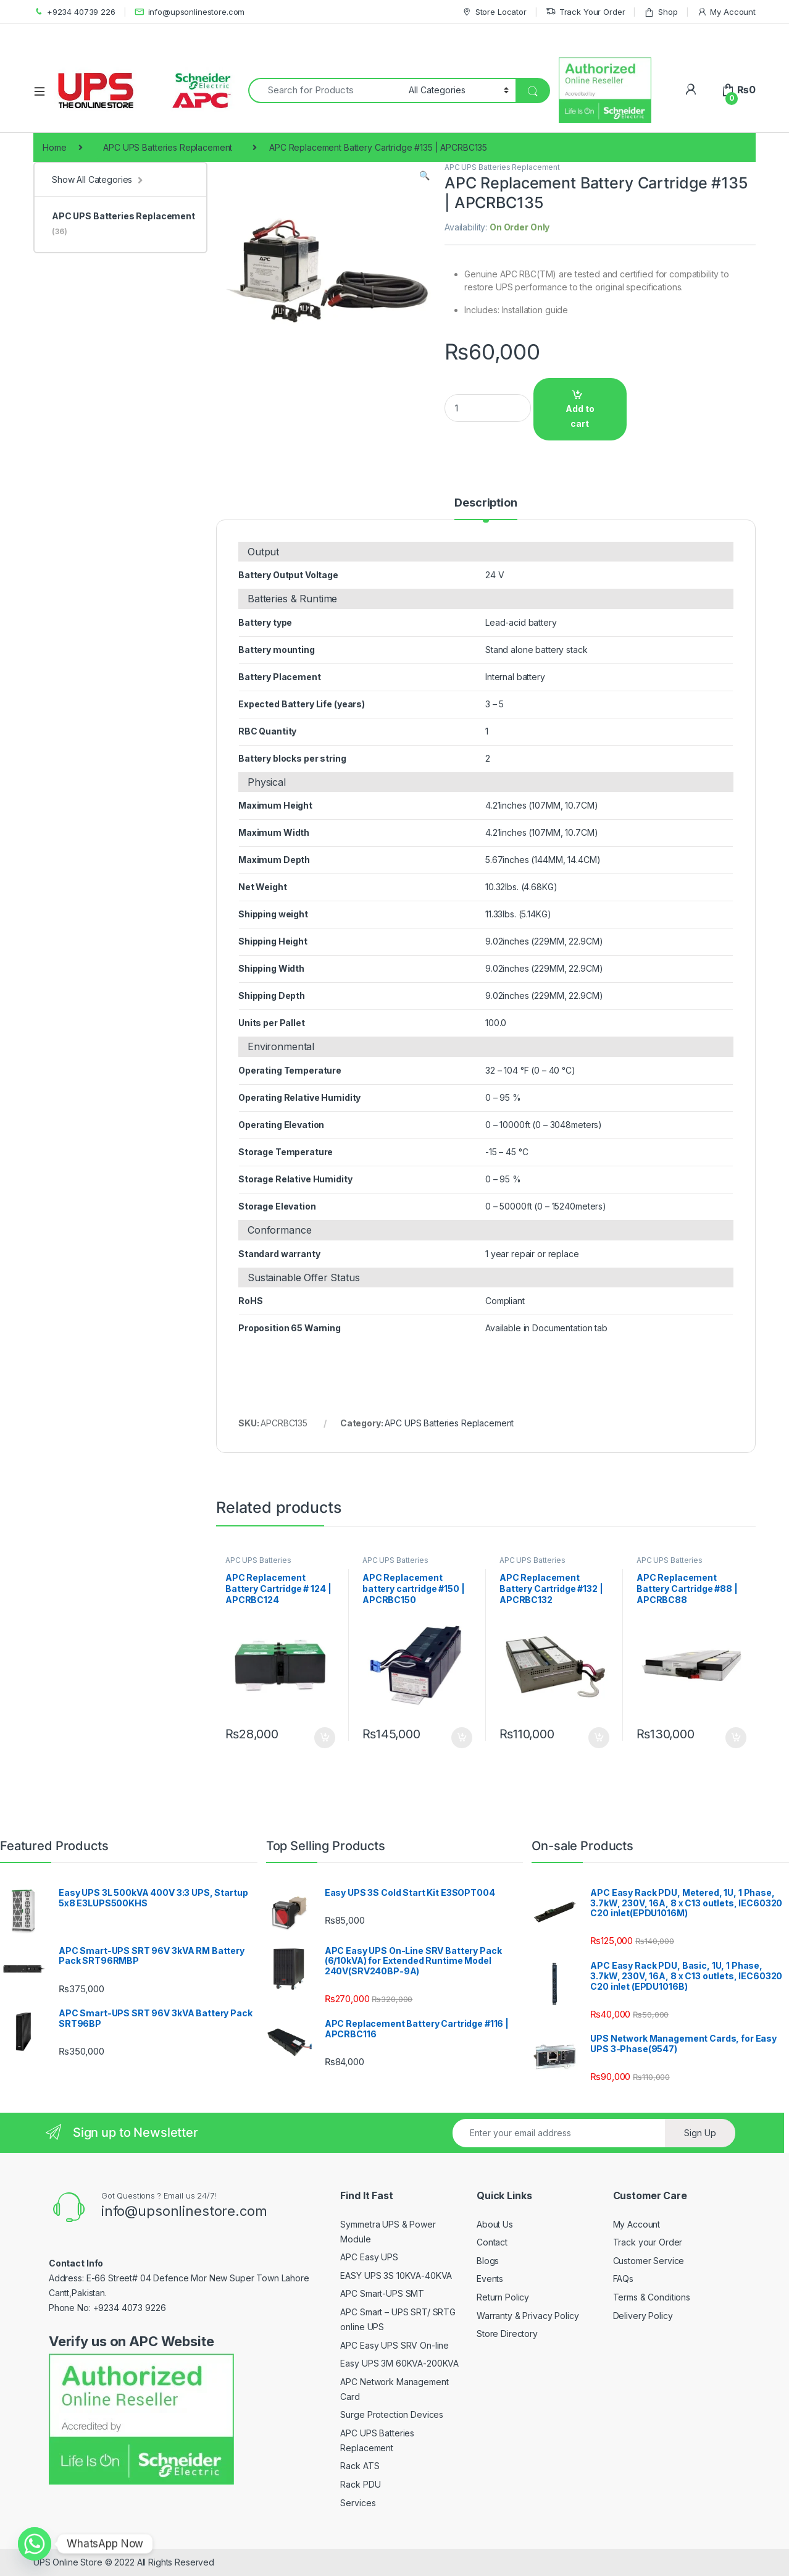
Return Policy (503, 2297)
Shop (660, 12)
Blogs (488, 2260)
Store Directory (507, 2333)
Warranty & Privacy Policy (528, 2315)
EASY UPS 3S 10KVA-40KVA (396, 2275)
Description (485, 503)
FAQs (623, 2278)
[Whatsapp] (34, 2544)
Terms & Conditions (651, 2297)
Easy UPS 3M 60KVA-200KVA (399, 2363)
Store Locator (494, 12)
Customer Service (649, 2260)
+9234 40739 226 (74, 12)
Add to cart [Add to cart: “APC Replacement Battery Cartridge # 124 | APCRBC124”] (324, 1737)
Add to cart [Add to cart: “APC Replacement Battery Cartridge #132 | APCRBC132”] (598, 1737)
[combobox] (325, 90)
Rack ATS (359, 2465)
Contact (492, 2242)
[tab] (485, 508)
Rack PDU (360, 2484)
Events (490, 2278)
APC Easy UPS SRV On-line (394, 2345)
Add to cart (580, 416)
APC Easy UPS (369, 2257)
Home (54, 147)
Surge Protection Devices (391, 2414)
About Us (495, 2224)
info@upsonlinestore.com (190, 12)
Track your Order (648, 2242)
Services (357, 2503)
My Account (726, 12)
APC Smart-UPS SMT (382, 2293)
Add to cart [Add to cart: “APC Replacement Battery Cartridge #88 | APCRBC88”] (735, 1737)
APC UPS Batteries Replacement (167, 147)
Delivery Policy (643, 2315)
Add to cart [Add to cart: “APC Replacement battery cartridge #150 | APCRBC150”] (461, 1737)
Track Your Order (585, 12)
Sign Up (700, 2133)
